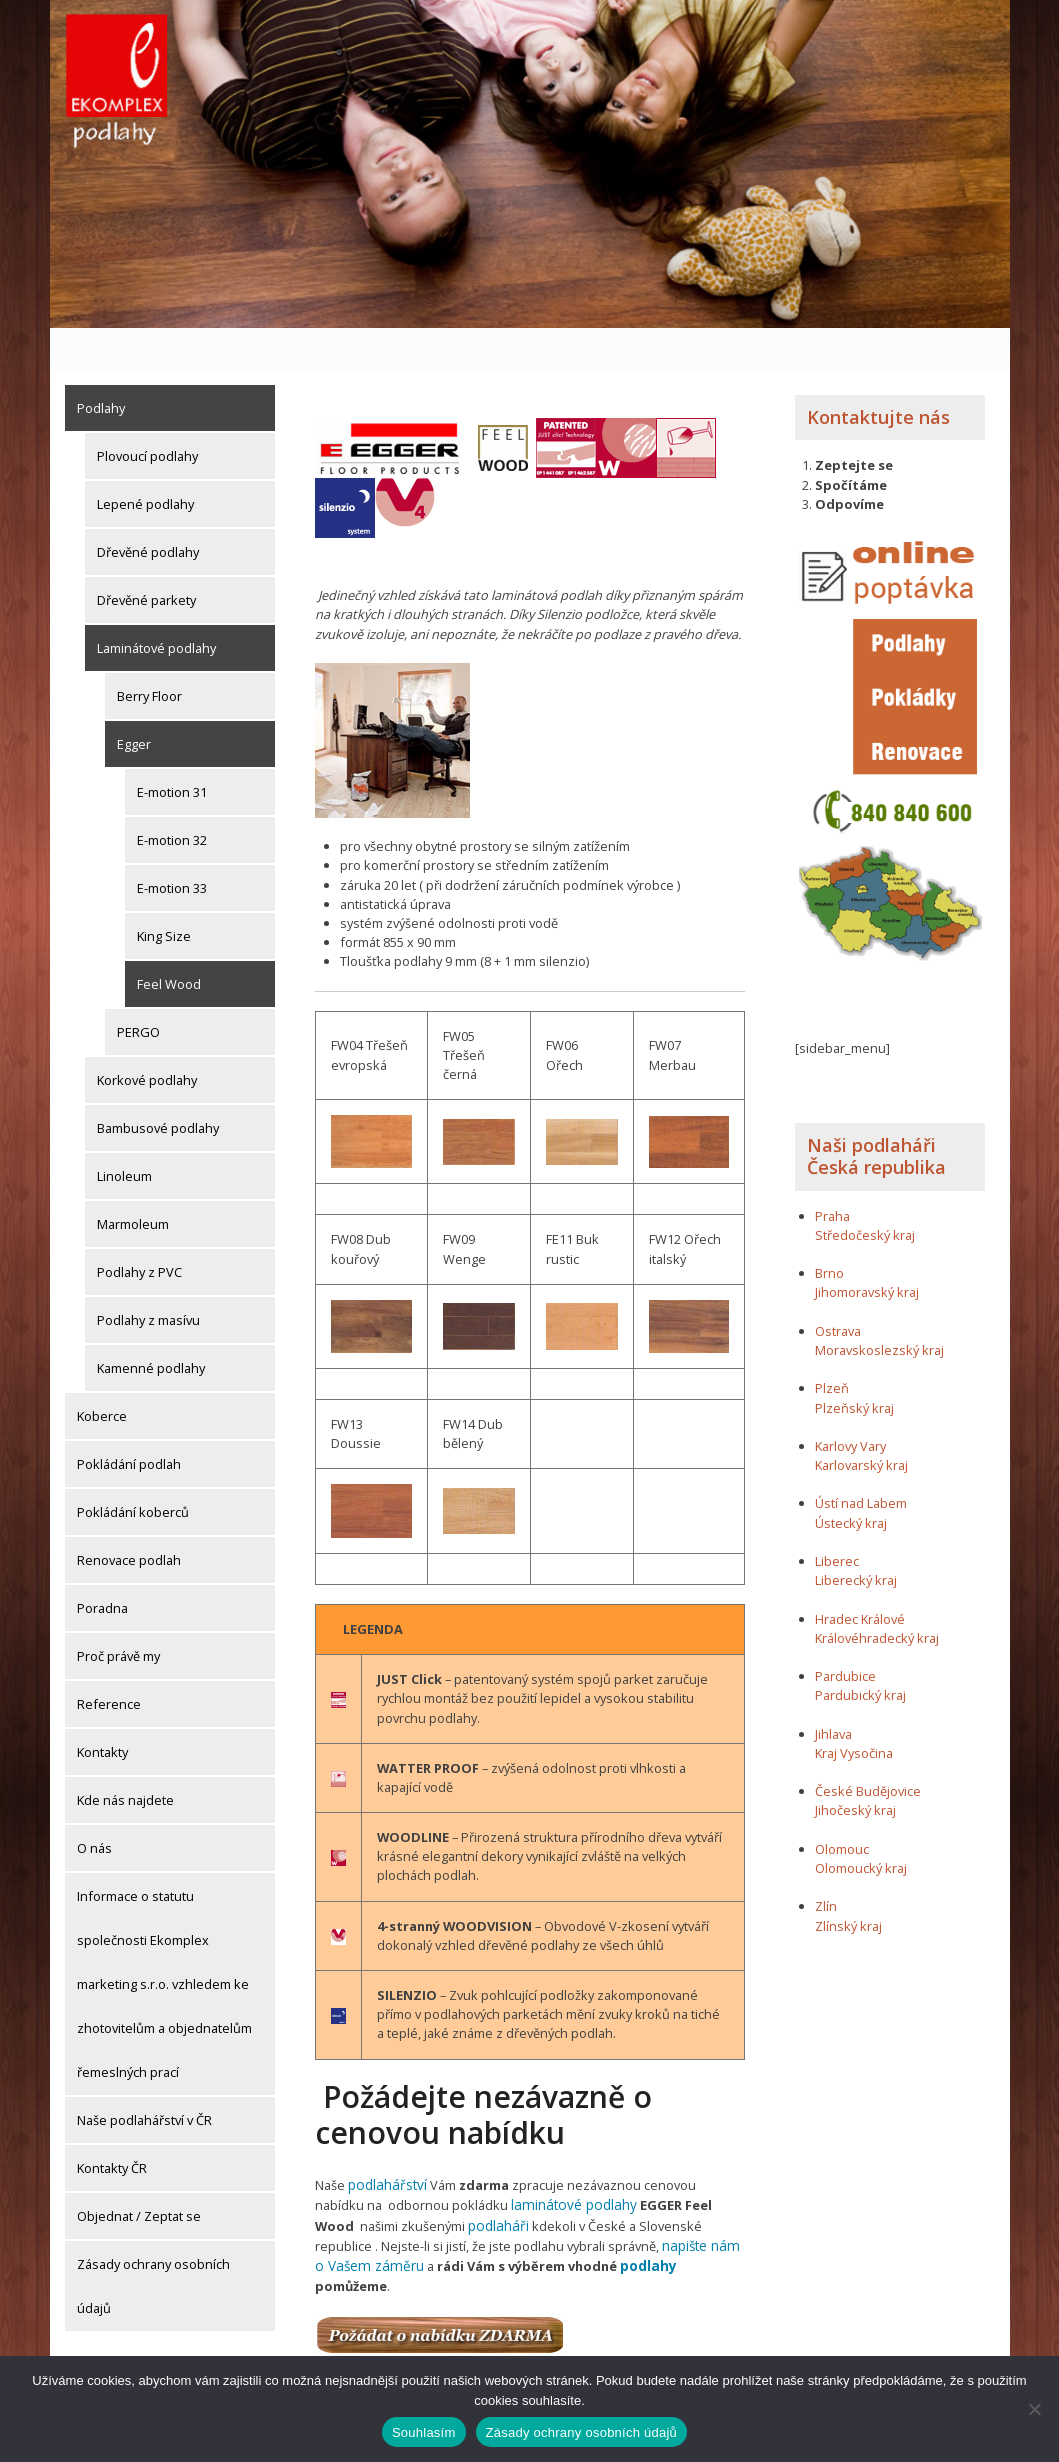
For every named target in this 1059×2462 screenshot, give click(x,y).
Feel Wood (169, 942)
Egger (134, 702)
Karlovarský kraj (861, 1424)
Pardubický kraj (860, 1654)
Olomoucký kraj (861, 1826)
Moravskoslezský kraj (879, 1308)
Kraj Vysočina (854, 1711)
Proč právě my (118, 1614)
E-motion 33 (172, 846)
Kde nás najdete (125, 1758)
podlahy (583, 2219)
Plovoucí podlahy (147, 414)
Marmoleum (133, 1182)
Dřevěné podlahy (148, 510)
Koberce (102, 1374)
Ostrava (838, 1289)
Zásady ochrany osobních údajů (153, 2244)
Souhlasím (424, 2432)
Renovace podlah (129, 1518)
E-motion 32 (172, 798)
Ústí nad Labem (861, 1462)
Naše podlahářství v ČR (144, 2078)
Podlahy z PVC (139, 1230)
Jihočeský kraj (855, 1769)
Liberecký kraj (856, 1539)
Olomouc (842, 1807)
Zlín (826, 1865)
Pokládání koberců (133, 1470)
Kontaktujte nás (878, 375)
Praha (832, 1174)
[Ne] (1034, 2409)
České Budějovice (868, 1750)
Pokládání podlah (129, 1422)
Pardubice (845, 1635)
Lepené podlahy (145, 462)
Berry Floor (149, 654)
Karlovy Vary (850, 1404)
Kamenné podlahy (151, 1326)
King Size (164, 894)
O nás (94, 1806)
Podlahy (101, 366)
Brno (829, 1232)
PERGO (138, 990)
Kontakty (102, 1710)
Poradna (102, 1566)
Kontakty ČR (112, 2126)
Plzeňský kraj (854, 1366)
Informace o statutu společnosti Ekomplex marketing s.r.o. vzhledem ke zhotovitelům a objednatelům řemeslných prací (164, 1942)
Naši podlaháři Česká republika (876, 1115)
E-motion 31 (172, 750)
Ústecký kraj (851, 1481)
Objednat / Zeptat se (139, 2174)
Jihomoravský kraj (867, 1251)
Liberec (837, 1519)
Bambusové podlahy (158, 1086)
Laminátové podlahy (156, 606)
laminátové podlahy (517, 2161)
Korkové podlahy (147, 1038)
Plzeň (832, 1347)
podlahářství (385, 2142)
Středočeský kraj (865, 1193)
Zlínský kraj (848, 1884)
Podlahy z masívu (148, 1278)
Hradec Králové (860, 1577)
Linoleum (124, 1134)
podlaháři (410, 2181)
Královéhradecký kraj (877, 1596)
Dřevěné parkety (146, 558)
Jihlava (833, 1692)
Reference (109, 1662)
